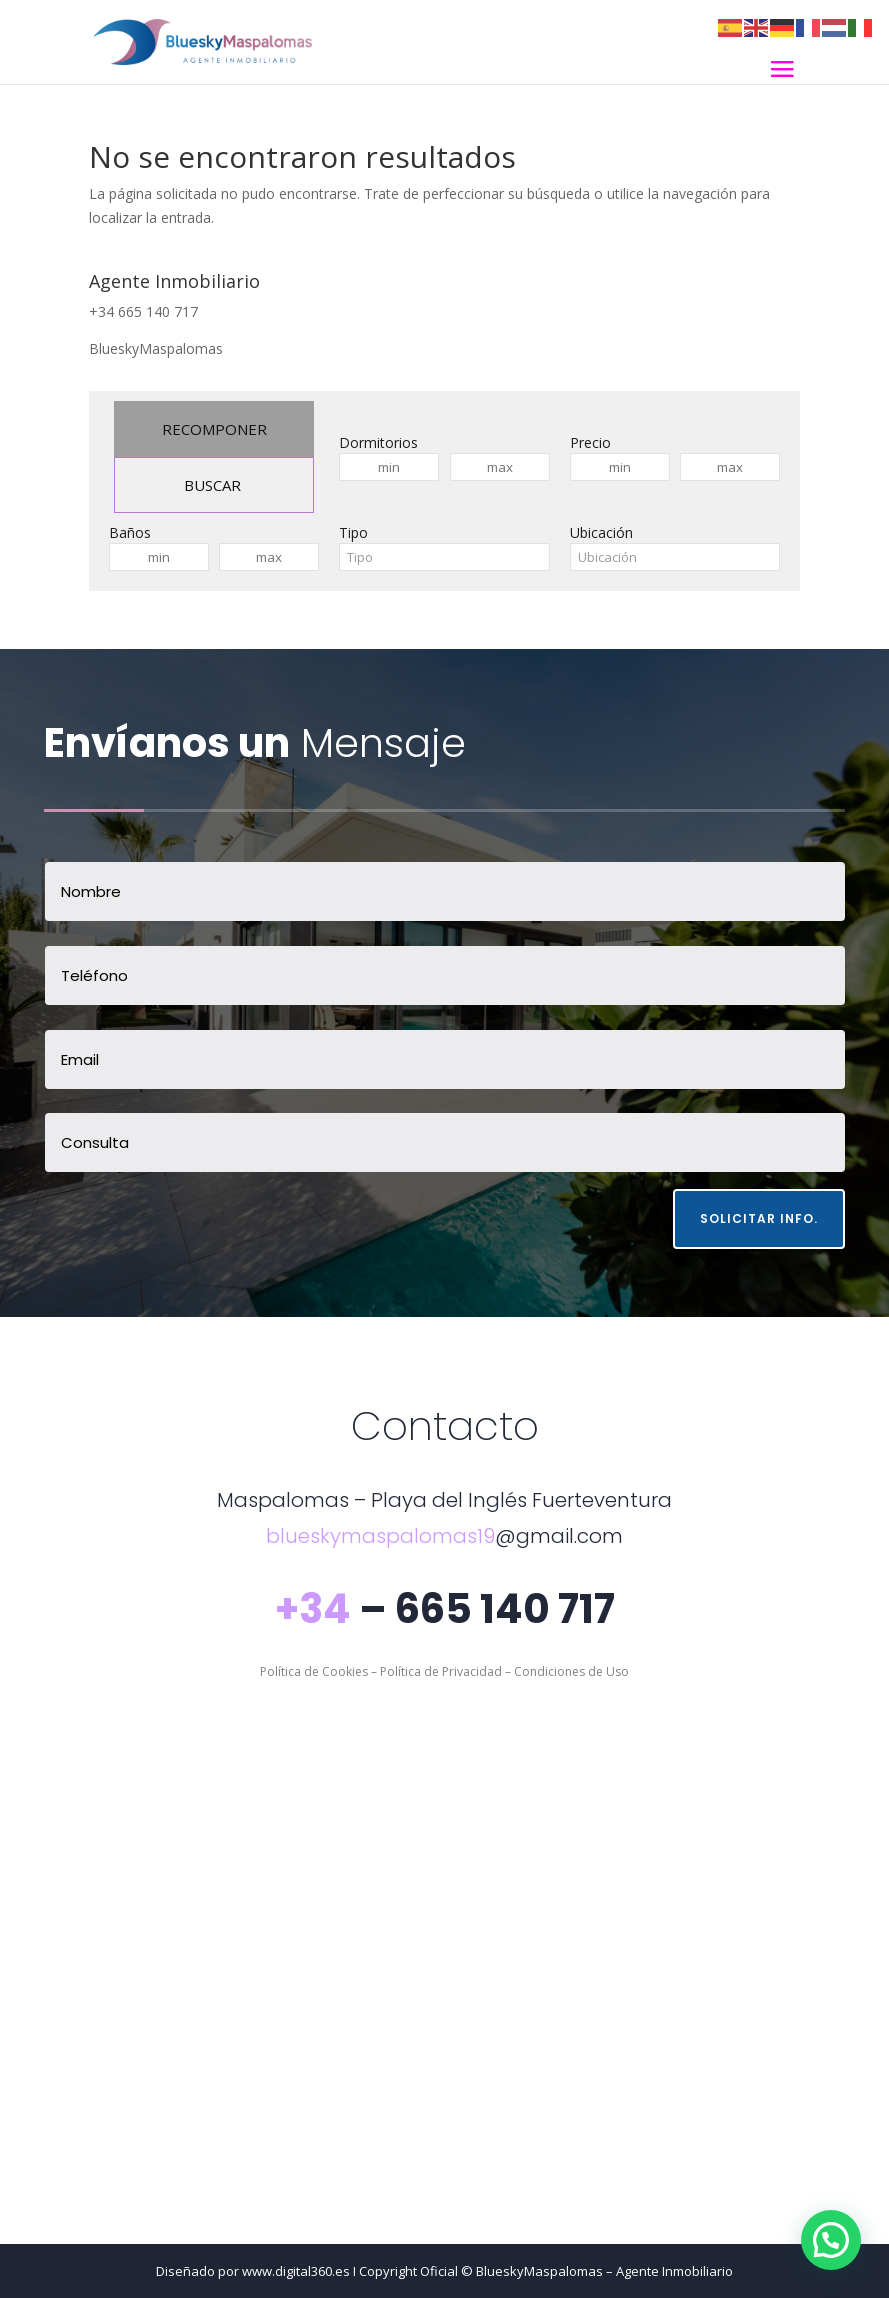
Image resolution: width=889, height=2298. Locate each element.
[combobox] (444, 557)
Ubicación (601, 532)
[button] (831, 2240)
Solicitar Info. (759, 1218)
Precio (590, 442)
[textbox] (444, 557)
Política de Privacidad (441, 1671)
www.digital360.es (296, 2271)
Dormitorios (378, 442)
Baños (130, 532)
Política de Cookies (314, 1671)
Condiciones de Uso (571, 1671)
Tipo (353, 532)
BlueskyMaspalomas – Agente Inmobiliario (604, 2271)
